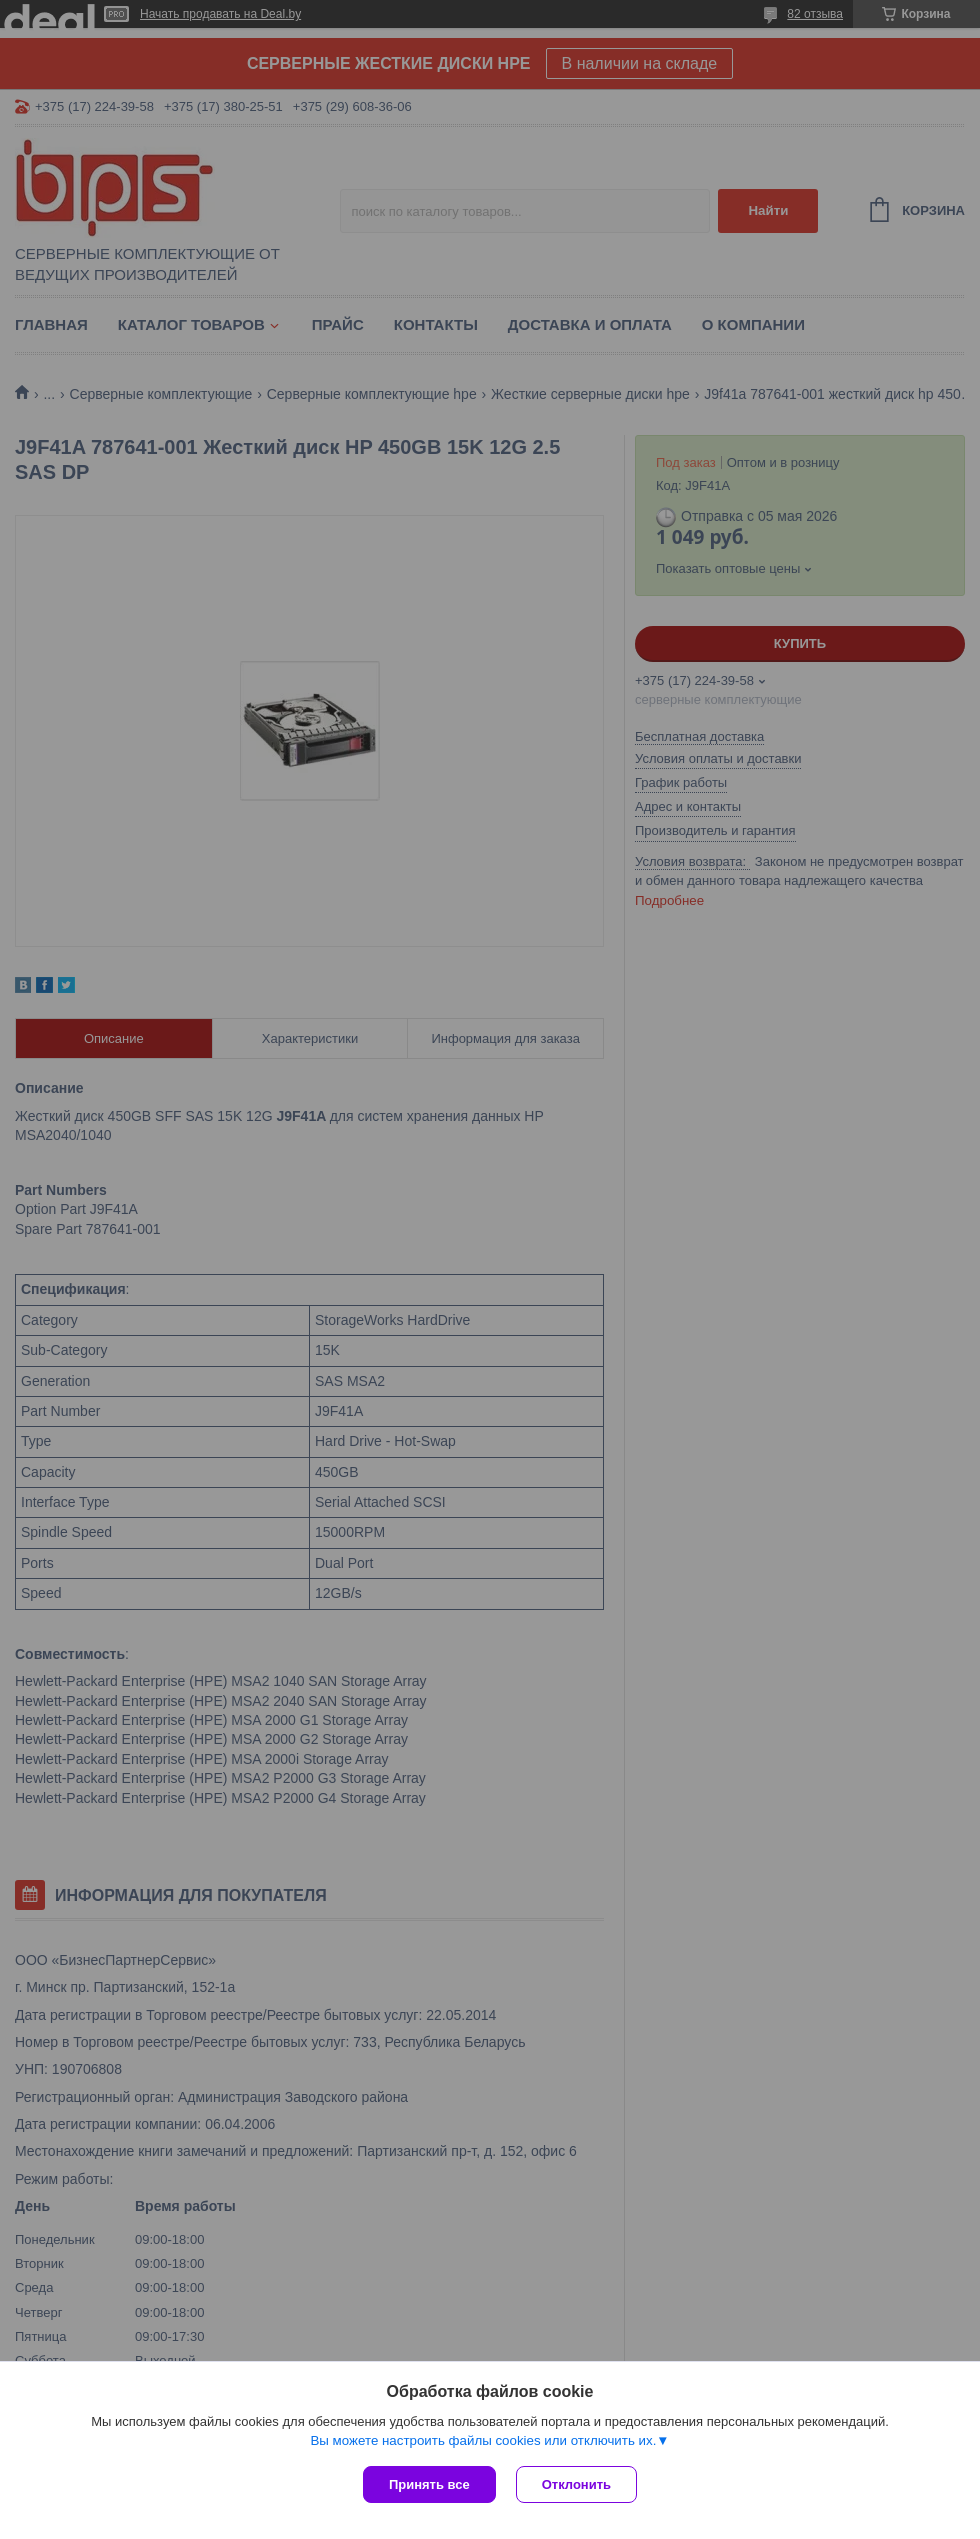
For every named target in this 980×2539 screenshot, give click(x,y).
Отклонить (576, 2484)
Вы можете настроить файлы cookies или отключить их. (483, 2440)
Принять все (429, 2484)
